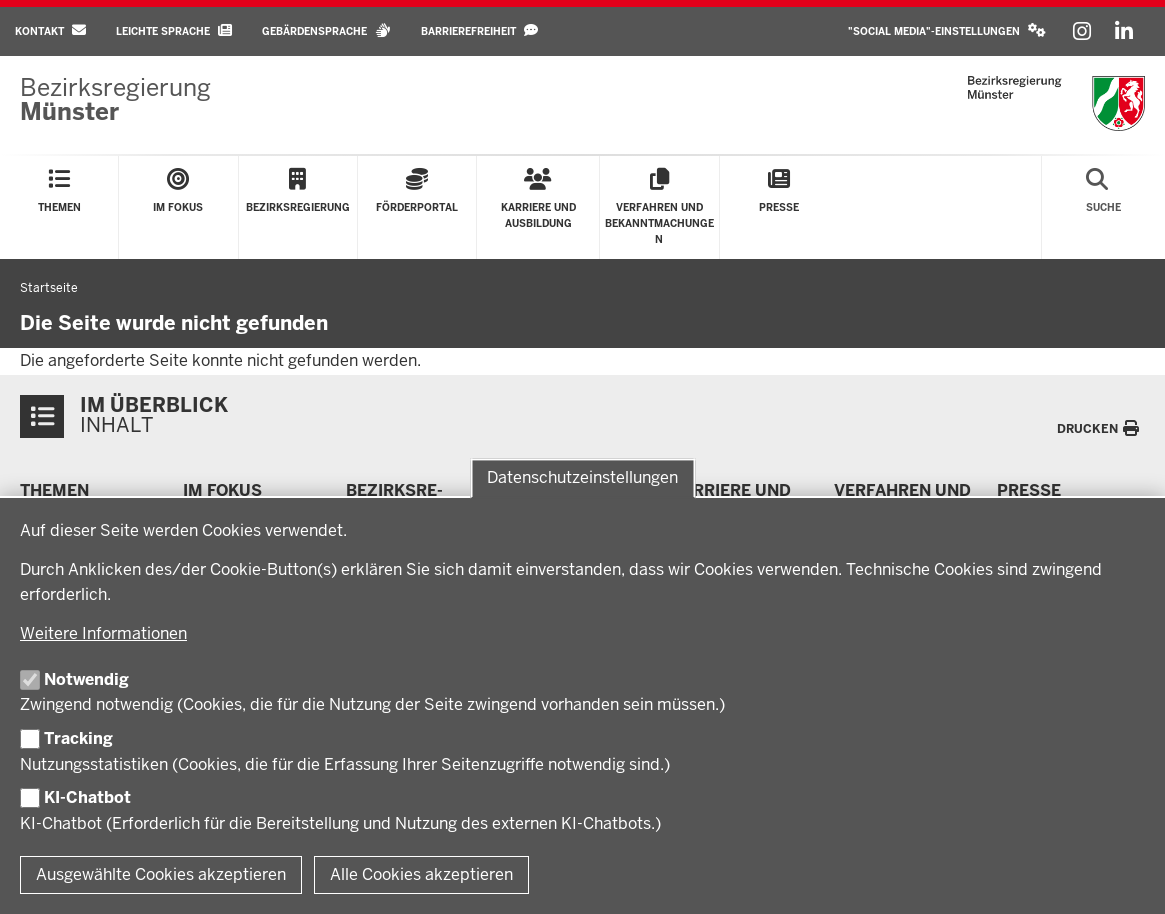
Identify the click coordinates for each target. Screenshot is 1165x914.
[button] (947, 31)
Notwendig (86, 679)
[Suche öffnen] (1103, 207)
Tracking (78, 738)
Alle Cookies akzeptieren (421, 874)
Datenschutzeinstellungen (582, 478)
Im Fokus (222, 490)
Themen (54, 490)
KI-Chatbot (87, 797)
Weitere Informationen (103, 633)
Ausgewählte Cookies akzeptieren (161, 874)
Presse (1029, 490)
